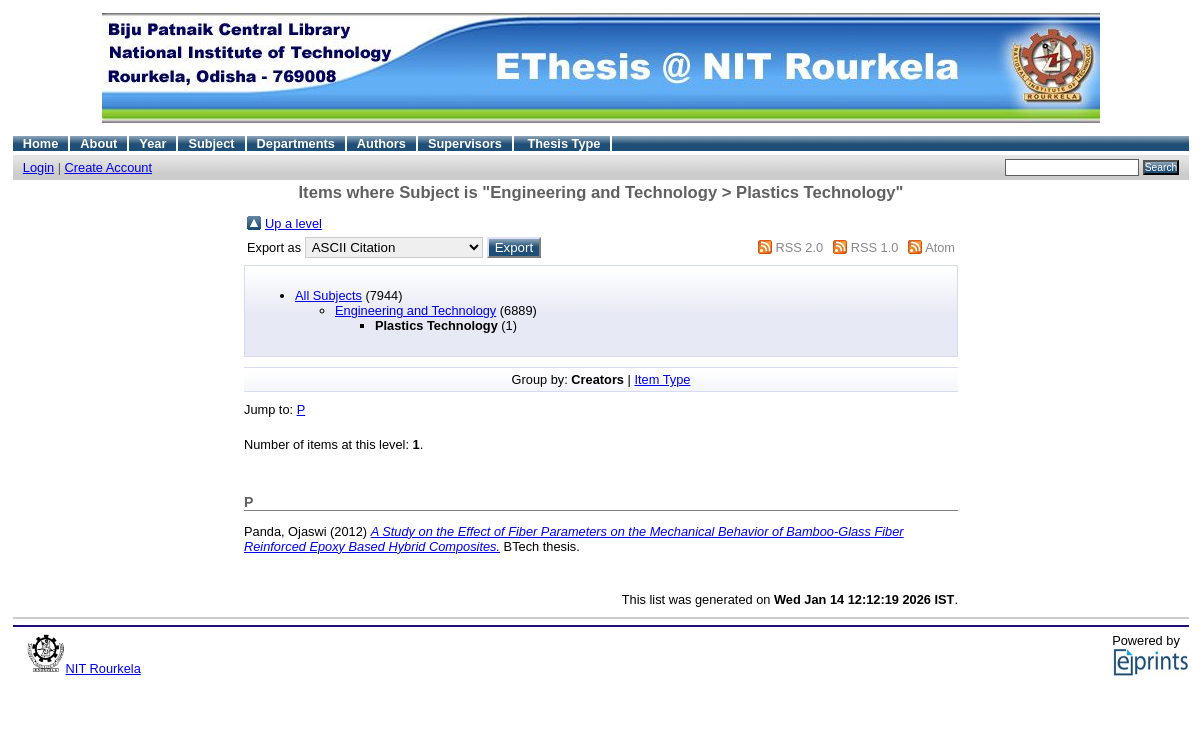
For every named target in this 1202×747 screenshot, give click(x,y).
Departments (296, 143)
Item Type (662, 379)
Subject (211, 143)
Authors (381, 143)
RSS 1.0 (875, 247)
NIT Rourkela (103, 668)
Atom (940, 247)
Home (41, 143)
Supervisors (465, 143)
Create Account (109, 167)
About (98, 143)
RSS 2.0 (799, 247)
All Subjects (328, 295)
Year (152, 143)
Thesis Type (563, 143)
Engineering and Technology (415, 310)
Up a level (293, 223)
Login (38, 167)
